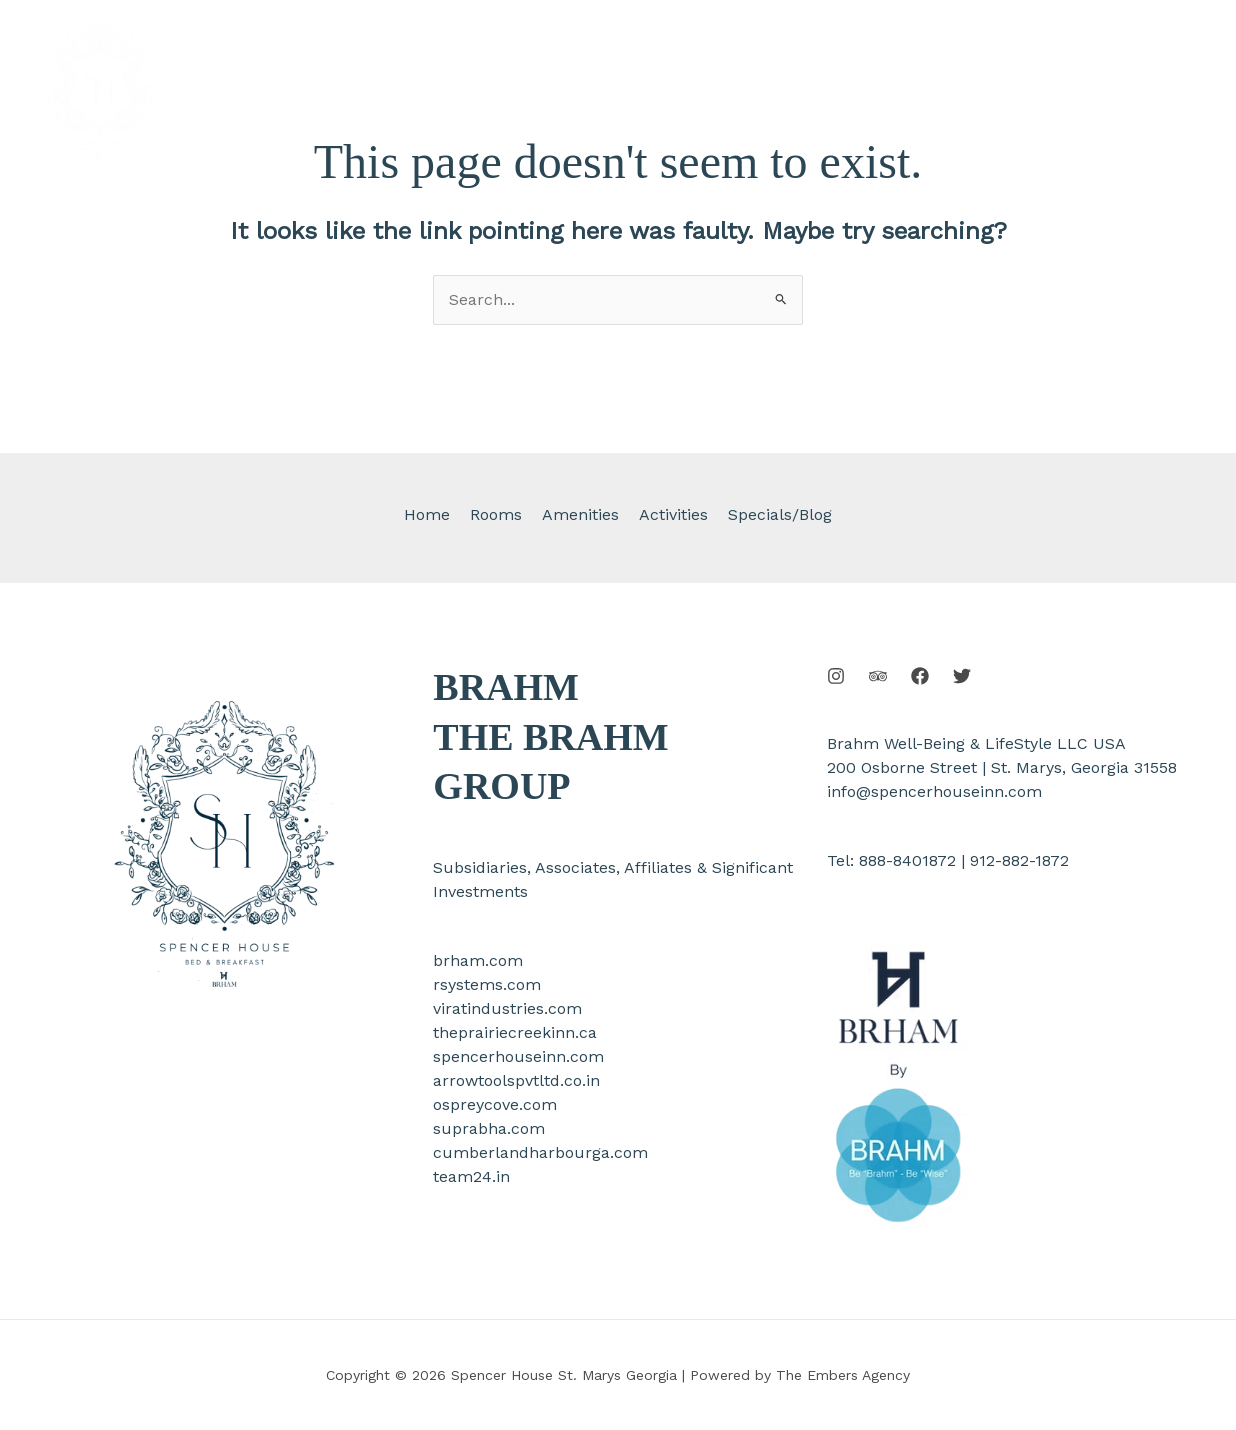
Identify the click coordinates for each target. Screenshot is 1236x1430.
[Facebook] (920, 676)
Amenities (580, 514)
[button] (1103, 90)
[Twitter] (962, 676)
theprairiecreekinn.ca (515, 1032)
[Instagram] (836, 676)
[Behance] (878, 676)
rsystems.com (487, 984)
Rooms (500, 514)
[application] (794, 55)
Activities (669, 514)
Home (435, 514)
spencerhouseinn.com (518, 1056)
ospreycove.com (495, 1104)
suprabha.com (489, 1128)
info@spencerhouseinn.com (934, 791)
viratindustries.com (507, 1008)
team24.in (471, 1176)
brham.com (478, 960)
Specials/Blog (772, 514)
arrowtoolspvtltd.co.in (516, 1080)
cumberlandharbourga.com (540, 1152)
